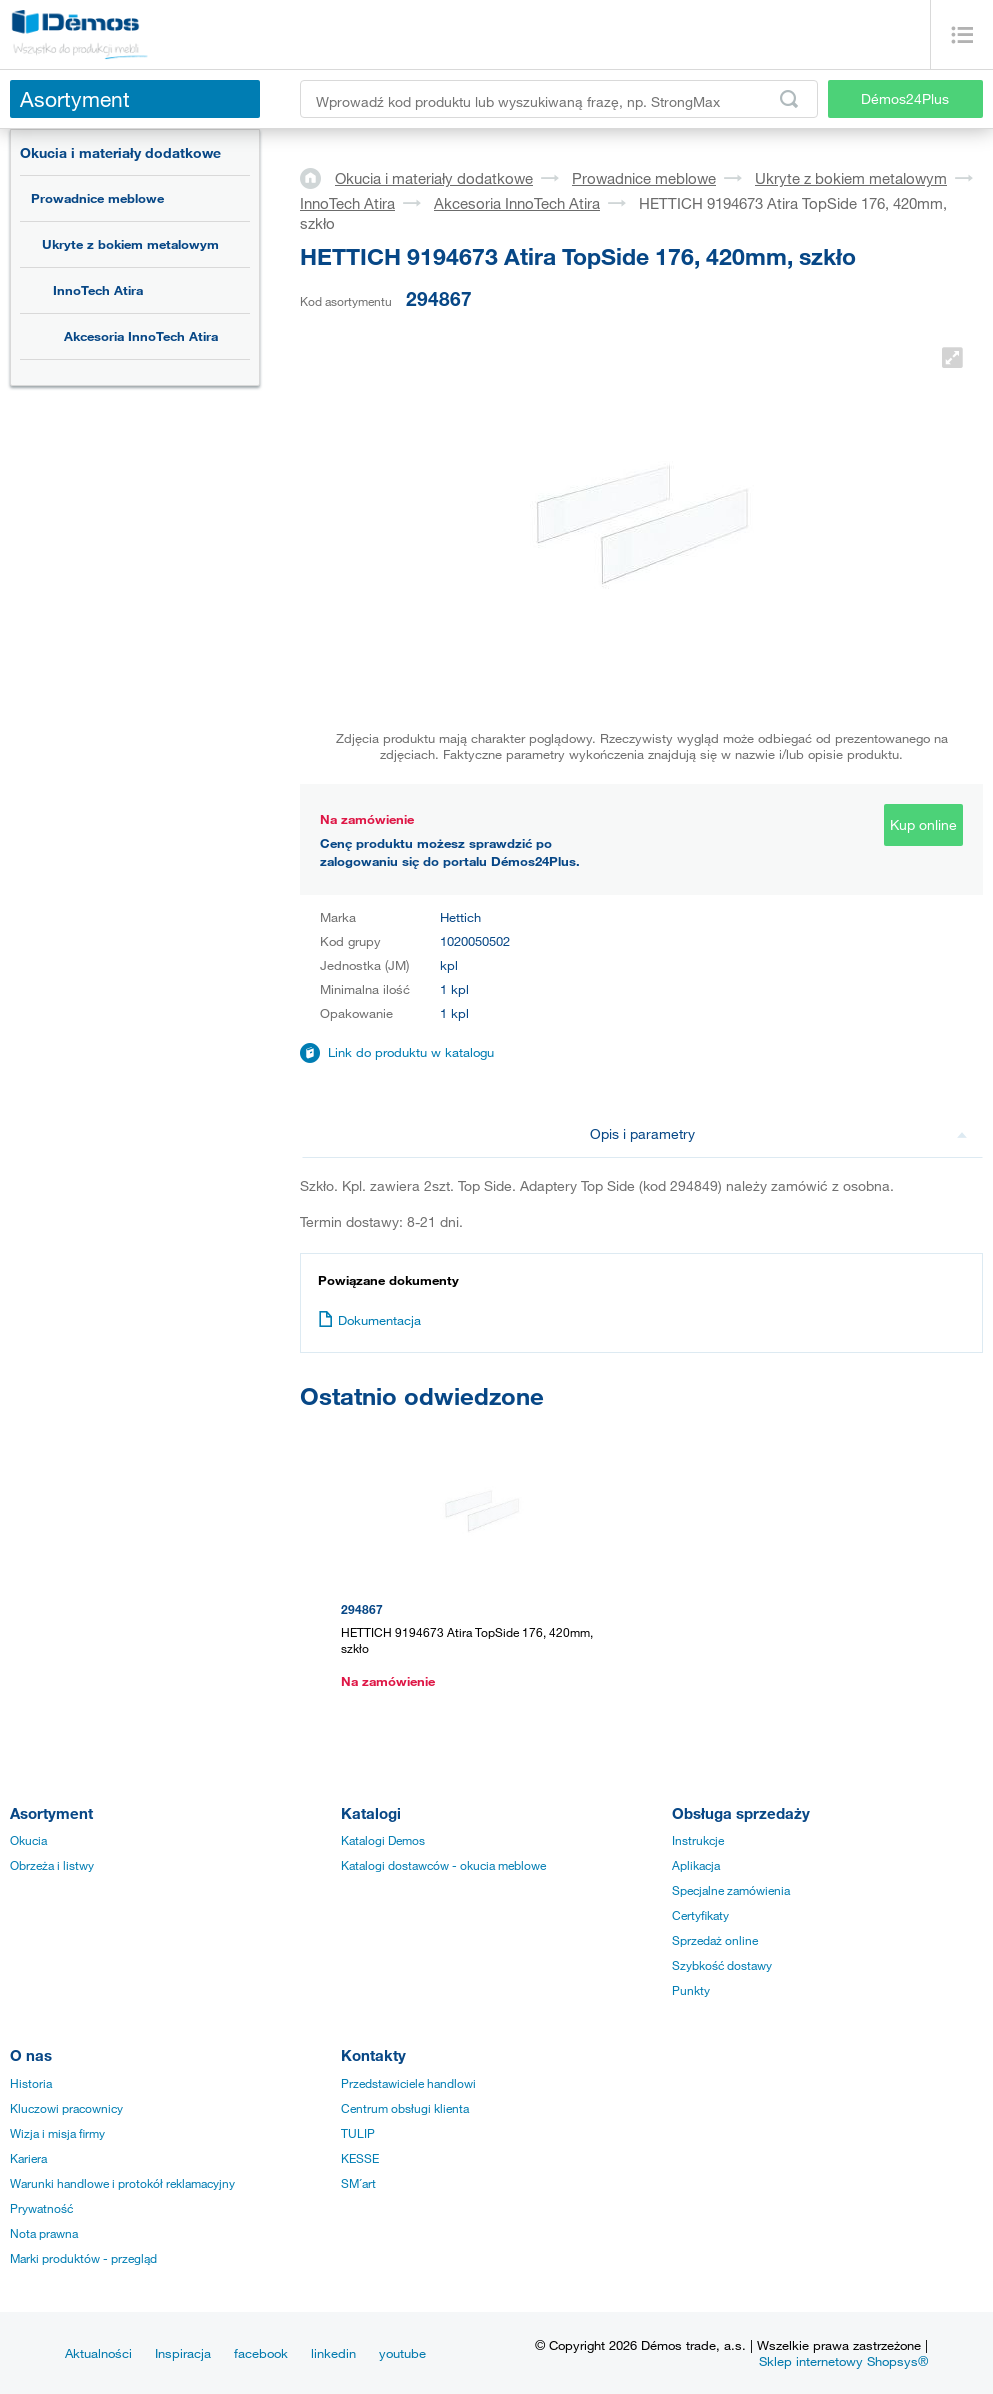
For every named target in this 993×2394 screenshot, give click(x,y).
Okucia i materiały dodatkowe (120, 152)
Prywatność (41, 2208)
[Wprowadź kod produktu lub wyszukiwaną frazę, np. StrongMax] (559, 99)
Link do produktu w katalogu (411, 1052)
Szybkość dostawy (722, 1965)
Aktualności (98, 2353)
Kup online (923, 824)
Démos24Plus (905, 98)
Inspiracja (183, 2353)
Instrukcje (698, 1840)
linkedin (333, 2353)
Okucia (28, 1840)
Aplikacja (696, 1865)
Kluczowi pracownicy (66, 2108)
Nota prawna (44, 2233)
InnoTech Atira (98, 290)
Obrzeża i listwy (52, 1865)
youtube (402, 2353)
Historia (31, 2083)
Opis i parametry (778, 1133)
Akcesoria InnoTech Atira (141, 336)
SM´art (358, 2183)
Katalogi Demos (383, 1840)
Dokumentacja (369, 1320)
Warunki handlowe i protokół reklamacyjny (122, 2183)
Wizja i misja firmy (57, 2133)
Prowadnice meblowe (97, 198)
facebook (261, 2353)
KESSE (360, 2158)
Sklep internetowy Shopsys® (843, 2361)
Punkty (691, 1990)
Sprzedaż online (715, 1940)
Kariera (28, 2158)
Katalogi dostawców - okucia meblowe (443, 1865)
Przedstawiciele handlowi (408, 2083)
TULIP (358, 2133)
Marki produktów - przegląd (83, 2258)
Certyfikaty (700, 1915)
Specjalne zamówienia (731, 1890)
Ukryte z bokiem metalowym (130, 244)
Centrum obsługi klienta (405, 2108)
